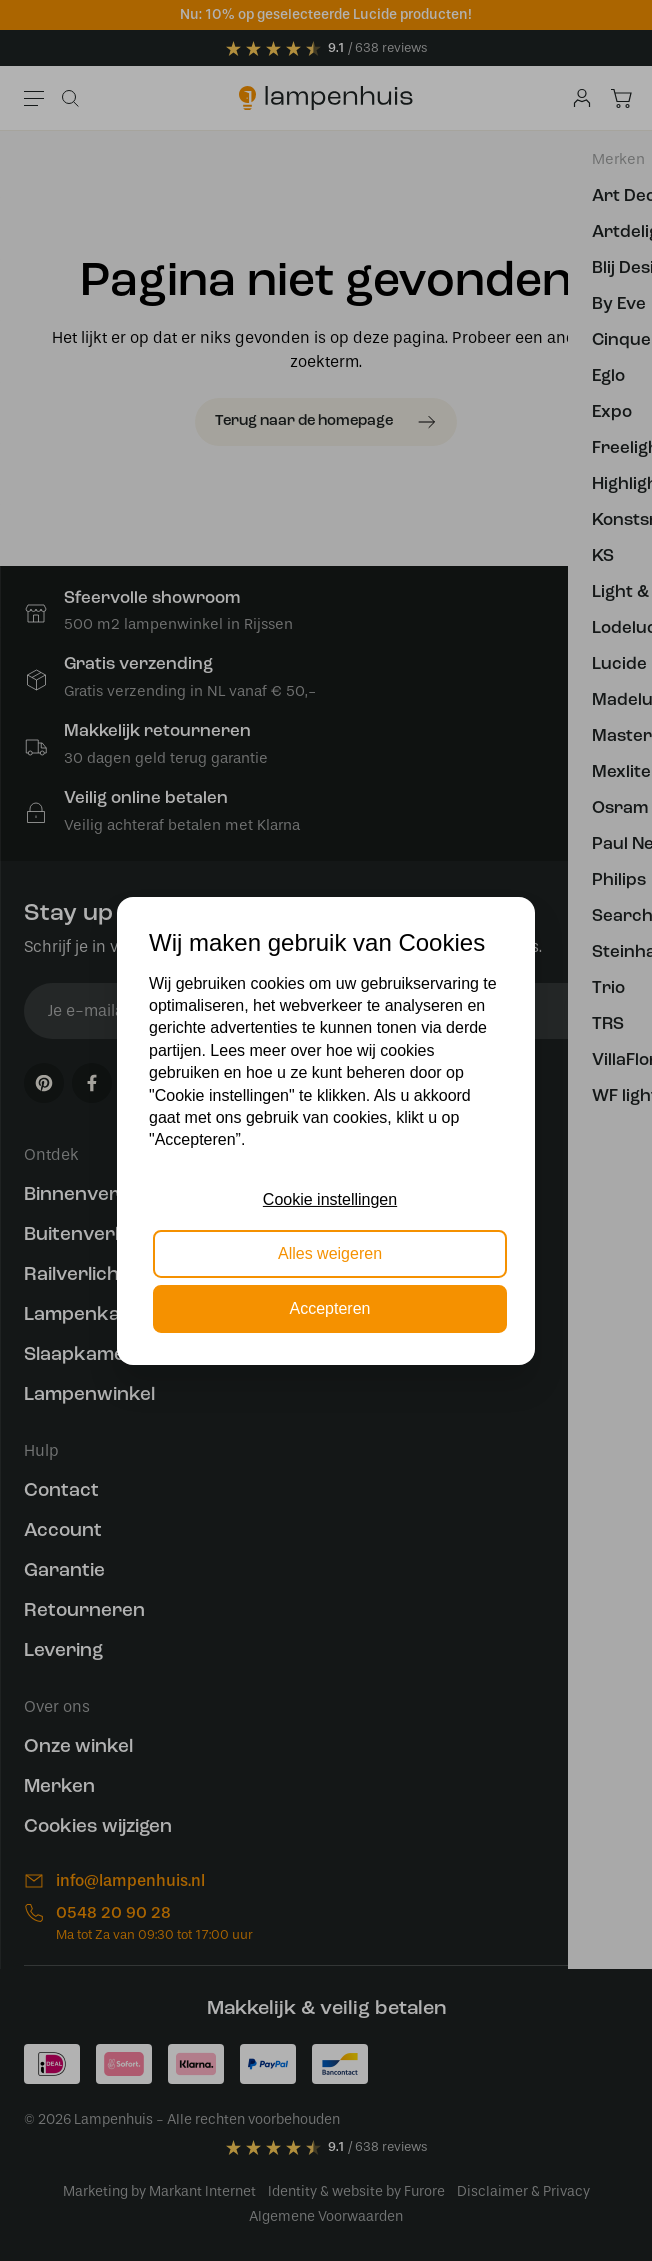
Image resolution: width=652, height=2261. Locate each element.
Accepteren (330, 1308)
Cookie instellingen (330, 1199)
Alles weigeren (330, 1253)
